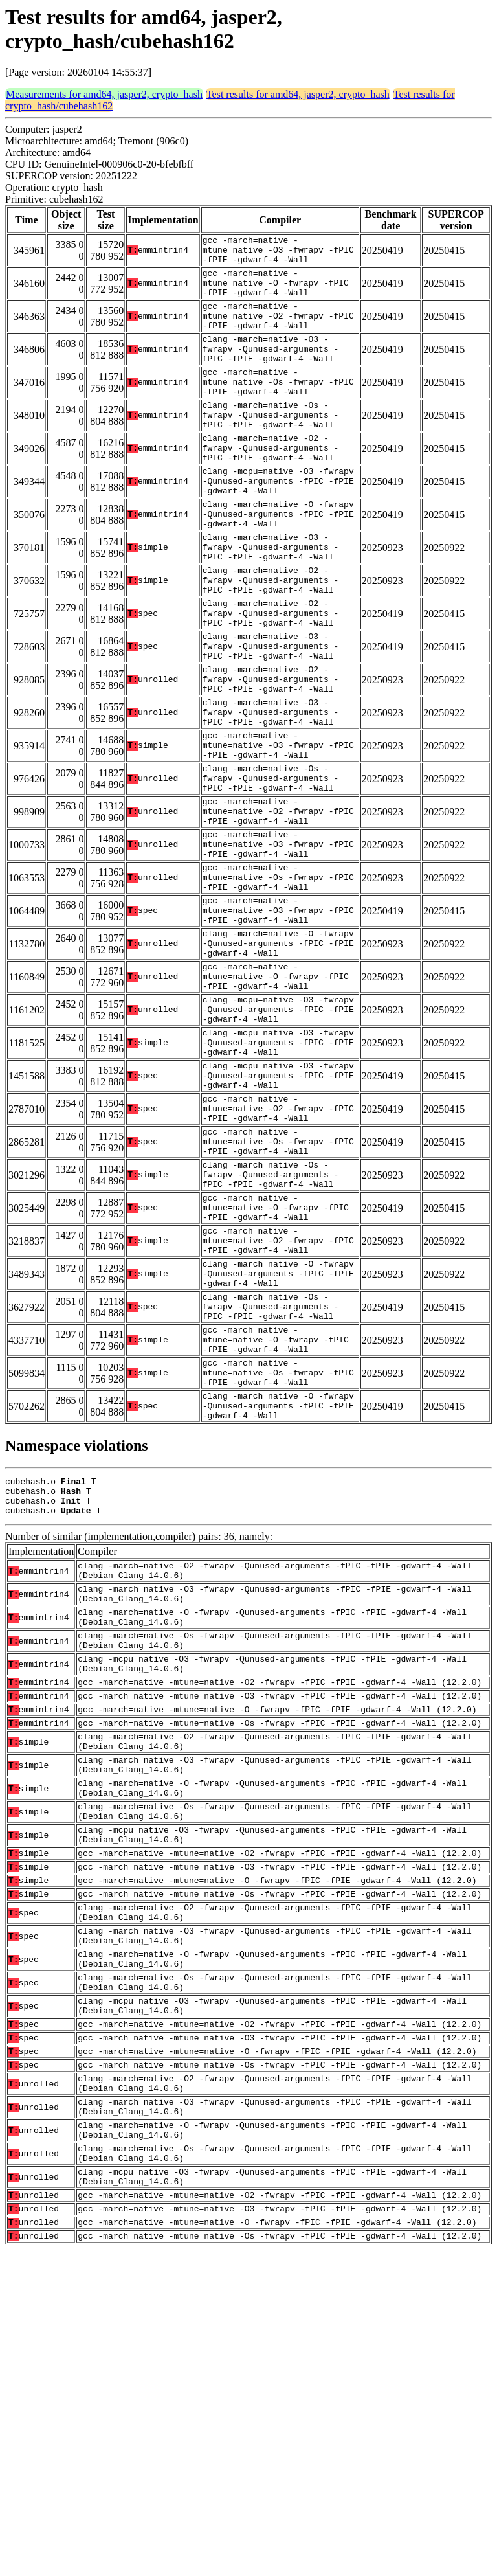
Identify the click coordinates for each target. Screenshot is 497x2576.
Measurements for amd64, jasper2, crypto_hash (104, 94)
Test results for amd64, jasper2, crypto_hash (298, 94)
